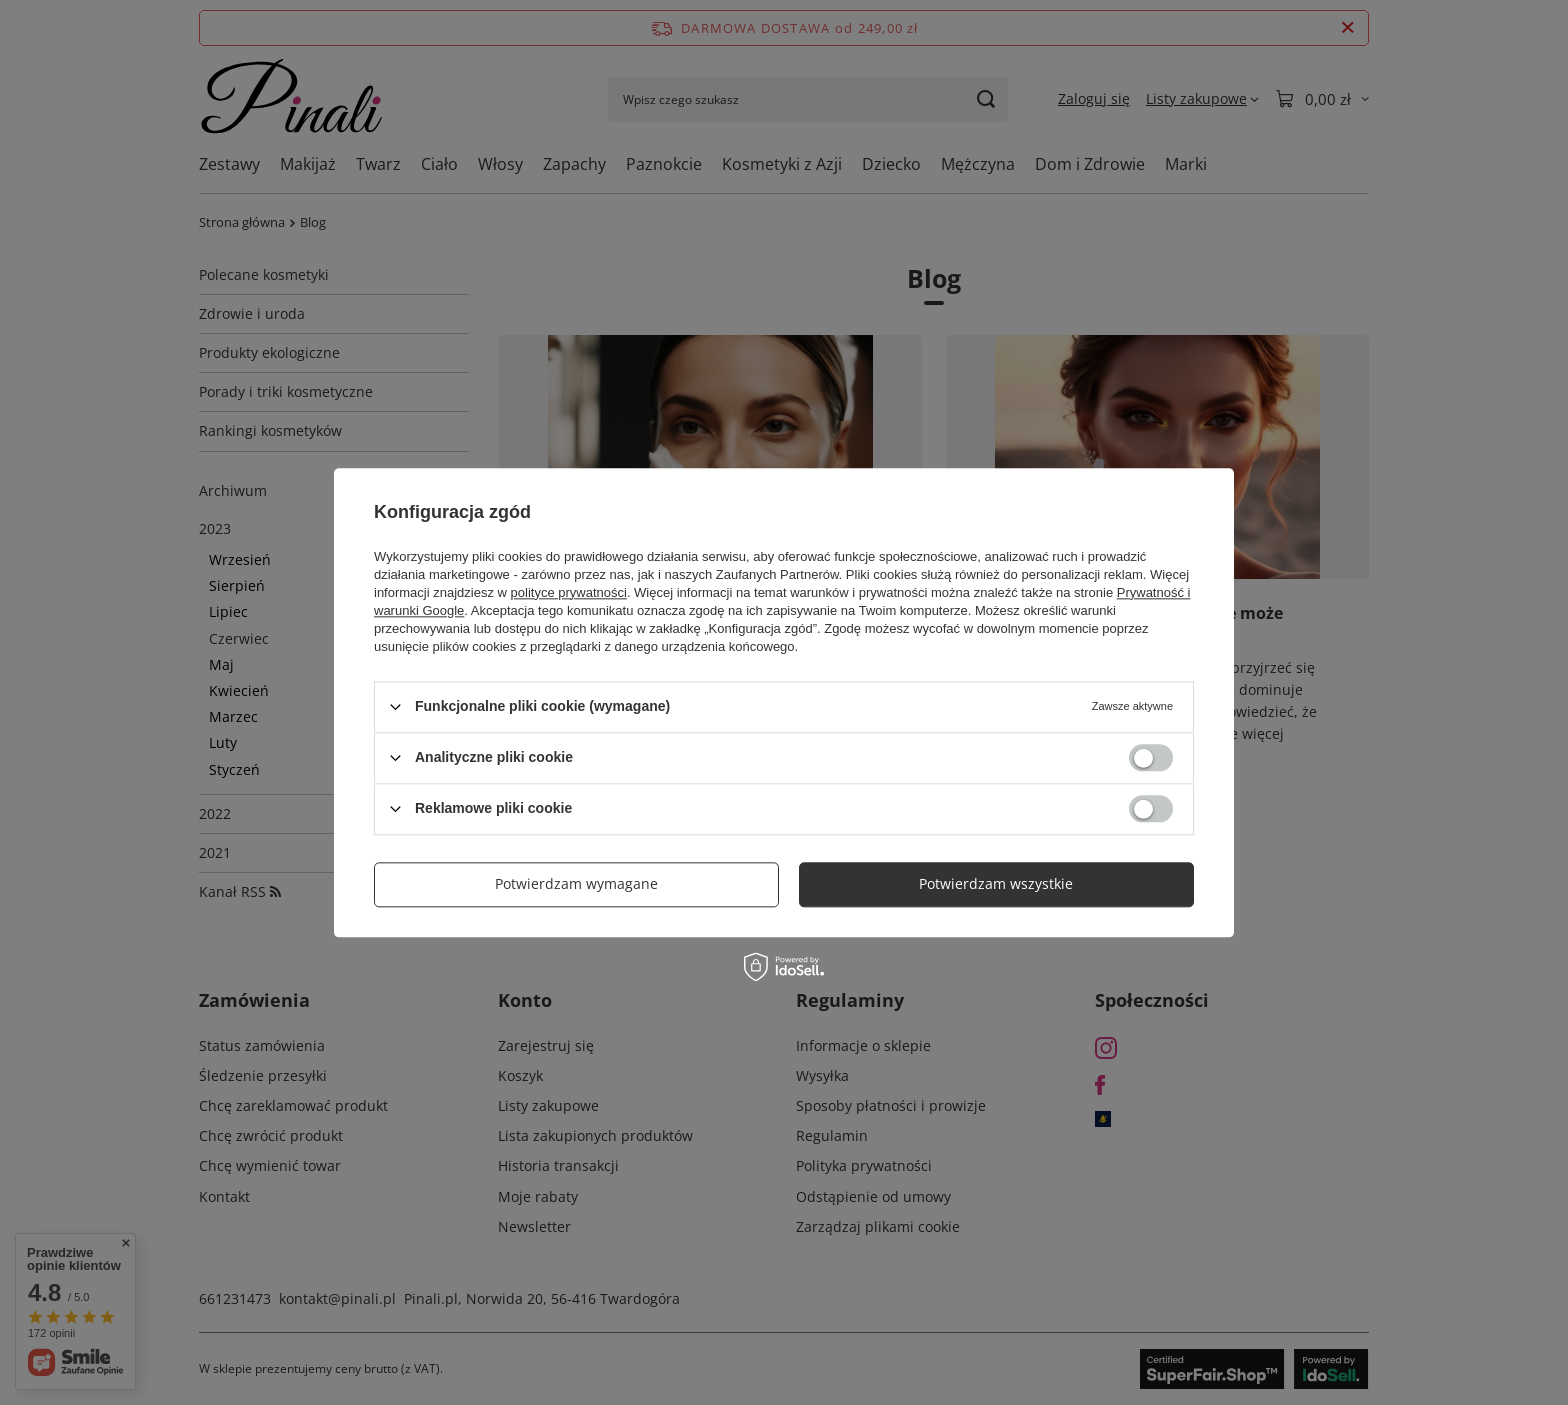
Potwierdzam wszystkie (996, 883)
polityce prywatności (569, 592)
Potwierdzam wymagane (576, 883)
